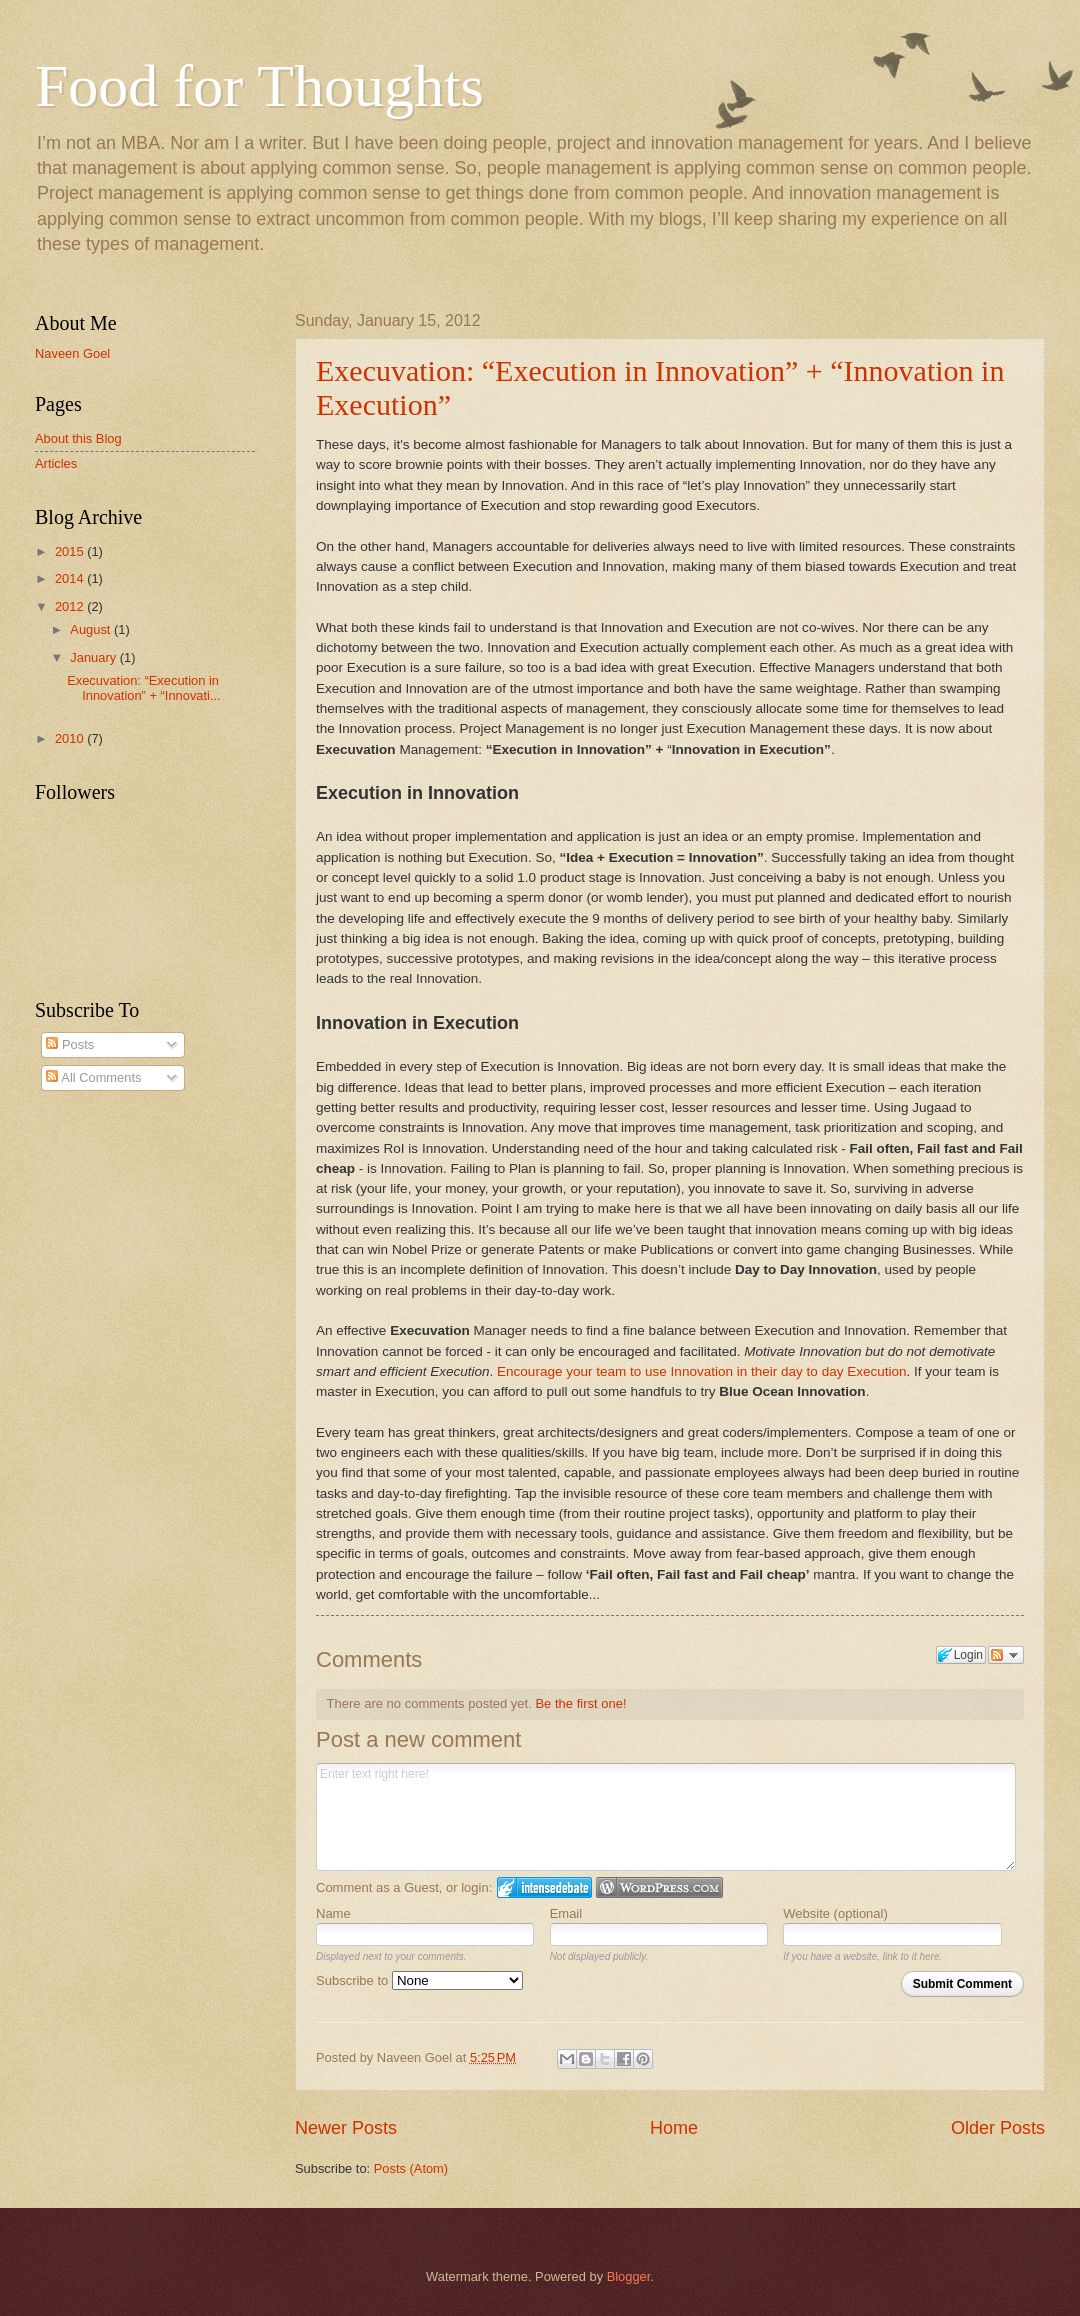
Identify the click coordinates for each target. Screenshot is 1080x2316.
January (94, 657)
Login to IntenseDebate (544, 1887)
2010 (71, 738)
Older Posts (998, 2128)
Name (333, 1913)
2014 (71, 578)
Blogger (629, 2276)
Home (674, 2128)
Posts (70, 1044)
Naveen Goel (72, 353)
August (92, 629)
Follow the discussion (1006, 1655)
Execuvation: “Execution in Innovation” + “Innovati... (144, 688)
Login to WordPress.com (659, 1887)
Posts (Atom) (411, 2168)
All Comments (93, 1077)
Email (566, 1913)
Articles (56, 463)
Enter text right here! (666, 1817)
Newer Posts (346, 2128)
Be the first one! (580, 1703)
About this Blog (78, 438)
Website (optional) (835, 1913)
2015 (71, 551)
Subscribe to (419, 1980)
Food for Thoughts (259, 86)
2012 (71, 606)
